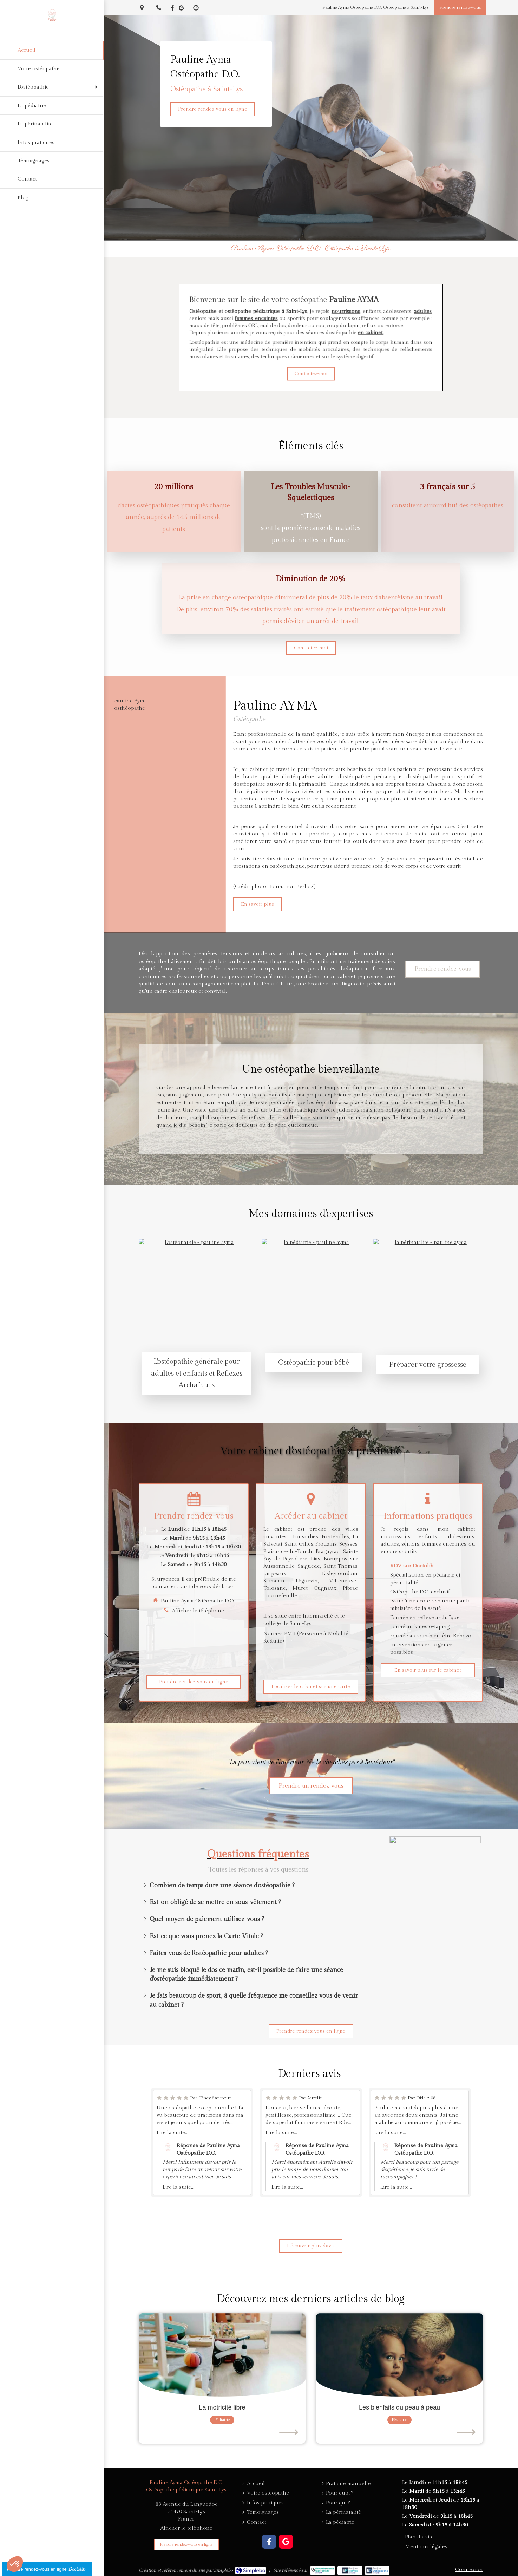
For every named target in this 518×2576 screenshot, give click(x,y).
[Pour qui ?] (338, 2502)
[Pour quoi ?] (339, 2493)
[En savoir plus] (257, 904)
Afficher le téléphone (198, 1611)
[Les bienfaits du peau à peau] (399, 2355)
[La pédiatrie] (52, 106)
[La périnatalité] (52, 124)
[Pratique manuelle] (348, 2483)
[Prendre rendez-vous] (460, 7)
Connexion (469, 2569)
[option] (201, 2142)
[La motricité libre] (222, 2355)
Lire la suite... (172, 2133)
